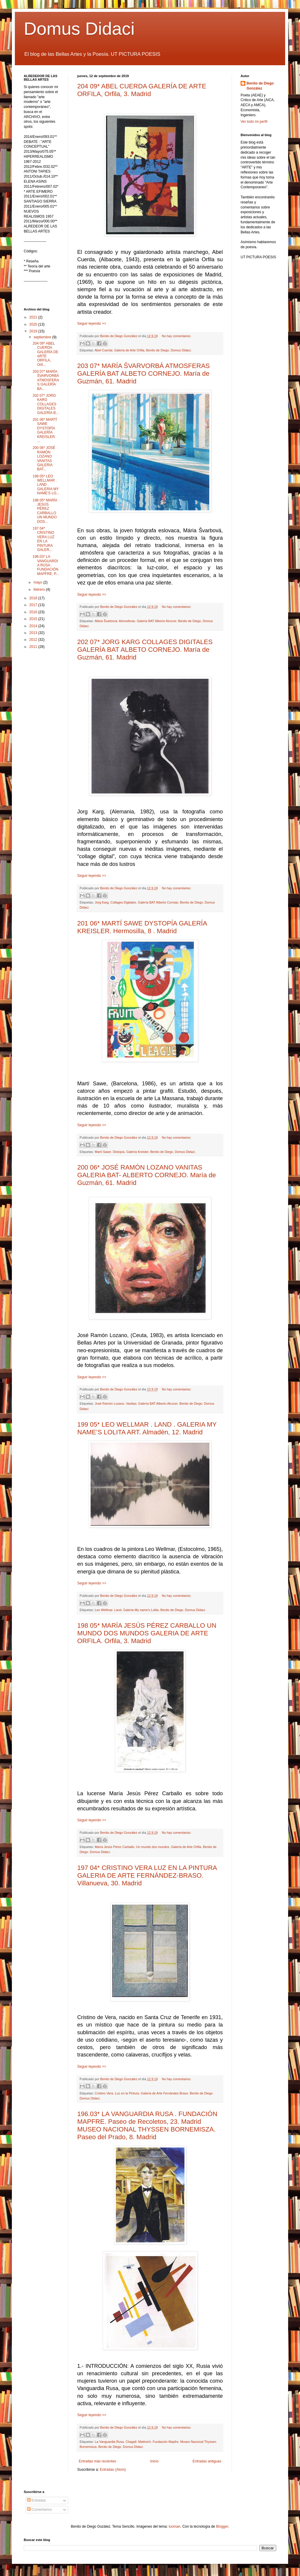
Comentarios (39, 2510)
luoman (174, 2526)
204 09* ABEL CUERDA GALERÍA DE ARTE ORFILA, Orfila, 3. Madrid (141, 90)
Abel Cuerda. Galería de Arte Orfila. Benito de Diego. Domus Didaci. (142, 350)
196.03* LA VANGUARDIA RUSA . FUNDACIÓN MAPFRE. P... (46, 565)
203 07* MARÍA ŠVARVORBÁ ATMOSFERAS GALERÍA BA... (46, 380)
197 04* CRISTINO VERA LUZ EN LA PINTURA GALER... (43, 539)
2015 (33, 619)
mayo (38, 582)
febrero (40, 589)
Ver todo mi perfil (254, 122)
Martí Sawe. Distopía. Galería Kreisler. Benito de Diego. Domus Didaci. (145, 1152)
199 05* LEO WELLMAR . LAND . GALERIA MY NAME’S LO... (46, 485)
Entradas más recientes (97, 2461)
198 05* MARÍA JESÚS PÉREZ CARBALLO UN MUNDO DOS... (45, 511)
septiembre (43, 337)
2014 (33, 626)
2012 (33, 640)
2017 (33, 605)
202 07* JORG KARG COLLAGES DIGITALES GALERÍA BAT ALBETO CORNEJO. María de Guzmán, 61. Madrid (145, 649)
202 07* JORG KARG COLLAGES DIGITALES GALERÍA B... (46, 404)
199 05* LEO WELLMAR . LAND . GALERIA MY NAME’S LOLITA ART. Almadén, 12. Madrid (147, 1428)
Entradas (36, 2500)
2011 (33, 647)
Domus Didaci (79, 29)
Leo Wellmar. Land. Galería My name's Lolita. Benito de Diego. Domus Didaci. (150, 1610)
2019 (33, 331)
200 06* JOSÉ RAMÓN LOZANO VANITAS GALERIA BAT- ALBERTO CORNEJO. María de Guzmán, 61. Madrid (146, 1175)
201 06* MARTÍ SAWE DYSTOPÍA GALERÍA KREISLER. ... (45, 430)
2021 (33, 317)
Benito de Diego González (260, 85)
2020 (33, 324)
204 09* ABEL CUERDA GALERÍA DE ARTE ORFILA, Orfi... (45, 354)
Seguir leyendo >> (91, 323)
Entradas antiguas (206, 2461)
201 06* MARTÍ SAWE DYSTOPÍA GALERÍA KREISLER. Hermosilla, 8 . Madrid (142, 927)
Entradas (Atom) (113, 2469)
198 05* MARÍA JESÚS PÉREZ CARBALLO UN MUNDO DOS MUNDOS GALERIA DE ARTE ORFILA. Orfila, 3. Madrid (146, 1633)
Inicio (154, 2461)
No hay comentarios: (176, 336)
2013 (33, 633)
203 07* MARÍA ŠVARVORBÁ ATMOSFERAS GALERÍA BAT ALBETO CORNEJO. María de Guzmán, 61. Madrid (143, 373)
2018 (33, 598)
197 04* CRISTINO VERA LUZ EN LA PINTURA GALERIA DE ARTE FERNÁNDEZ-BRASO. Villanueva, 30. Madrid (147, 1875)
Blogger (222, 2526)
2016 (33, 612)
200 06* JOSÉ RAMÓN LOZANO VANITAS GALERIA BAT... (44, 458)
